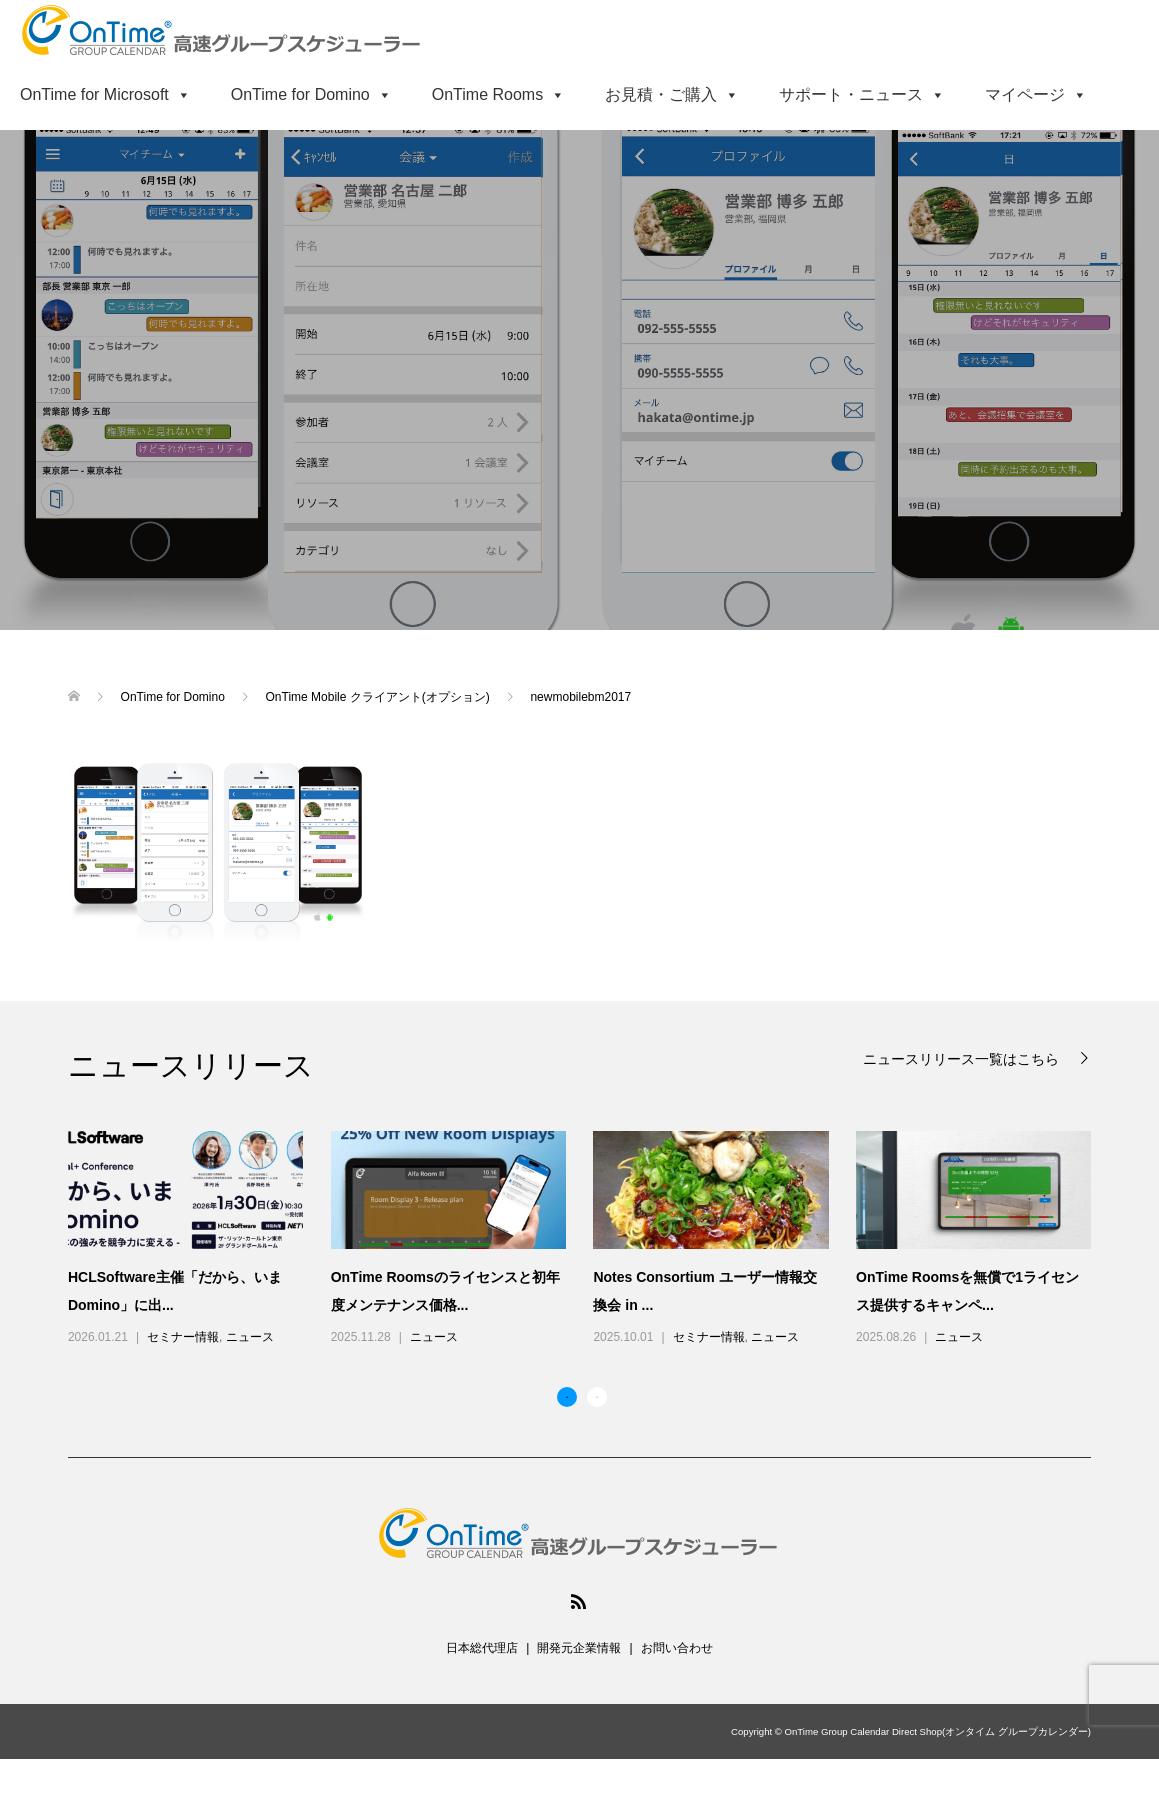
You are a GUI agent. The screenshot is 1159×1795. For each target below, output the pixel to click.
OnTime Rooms (498, 94)
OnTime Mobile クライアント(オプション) (380, 697)
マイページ (1036, 94)
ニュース (250, 1337)
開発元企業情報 (579, 1648)
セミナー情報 (183, 1337)
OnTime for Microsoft (105, 94)
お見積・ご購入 (672, 94)
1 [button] (567, 1397)
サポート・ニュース (862, 94)
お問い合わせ (677, 1648)
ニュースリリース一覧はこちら (963, 1058)
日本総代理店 (482, 1648)
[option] (593, 1240)
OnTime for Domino (311, 94)
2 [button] (597, 1397)
